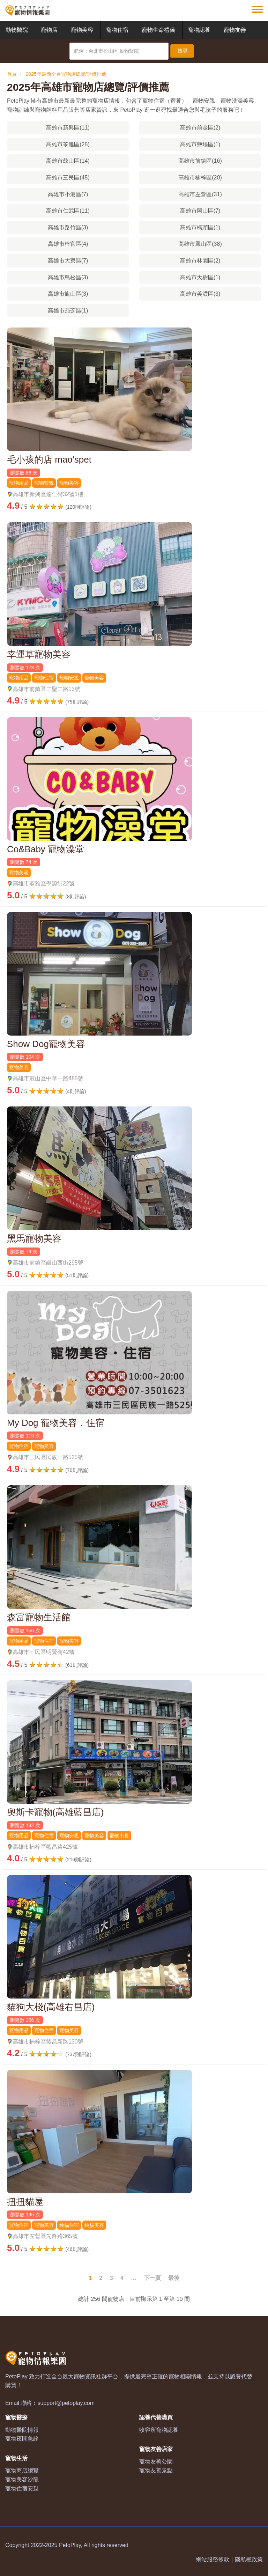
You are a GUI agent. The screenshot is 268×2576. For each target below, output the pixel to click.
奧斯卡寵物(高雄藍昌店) (55, 1812)
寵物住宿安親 (22, 2489)
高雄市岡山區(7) (200, 211)
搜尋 (182, 50)
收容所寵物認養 (158, 2430)
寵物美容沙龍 (22, 2479)
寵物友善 (235, 30)
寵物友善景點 (156, 2470)
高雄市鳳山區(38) (200, 244)
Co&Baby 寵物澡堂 (45, 849)
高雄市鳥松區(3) (68, 277)
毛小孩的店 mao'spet (49, 459)
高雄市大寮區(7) (68, 261)
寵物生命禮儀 (158, 30)
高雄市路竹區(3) (68, 227)
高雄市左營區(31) (200, 194)
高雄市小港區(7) (68, 194)
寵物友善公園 (156, 2462)
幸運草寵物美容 (38, 654)
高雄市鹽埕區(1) (200, 144)
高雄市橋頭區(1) (200, 227)
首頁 (12, 74)
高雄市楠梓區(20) (200, 178)
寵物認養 (199, 30)
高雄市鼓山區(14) (67, 161)
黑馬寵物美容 (34, 1238)
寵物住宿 (117, 30)
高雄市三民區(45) (67, 178)
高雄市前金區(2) (200, 128)
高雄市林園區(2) (200, 261)
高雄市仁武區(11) (67, 211)
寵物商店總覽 (22, 2470)
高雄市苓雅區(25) (67, 144)
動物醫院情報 (22, 2430)
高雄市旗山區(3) (68, 294)
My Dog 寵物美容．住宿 (55, 1423)
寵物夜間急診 (22, 2439)
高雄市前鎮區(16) (200, 161)
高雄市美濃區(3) (200, 294)
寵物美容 (82, 30)
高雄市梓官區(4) (68, 244)
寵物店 (49, 30)
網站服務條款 (212, 2559)
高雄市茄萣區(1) (68, 311)
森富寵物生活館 (38, 1617)
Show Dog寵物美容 (46, 1044)
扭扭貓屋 (25, 2201)
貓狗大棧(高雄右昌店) (51, 2007)
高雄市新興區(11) (67, 128)
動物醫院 (17, 30)
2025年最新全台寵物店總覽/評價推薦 (66, 74)
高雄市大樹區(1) (200, 277)
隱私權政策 (249, 2559)
